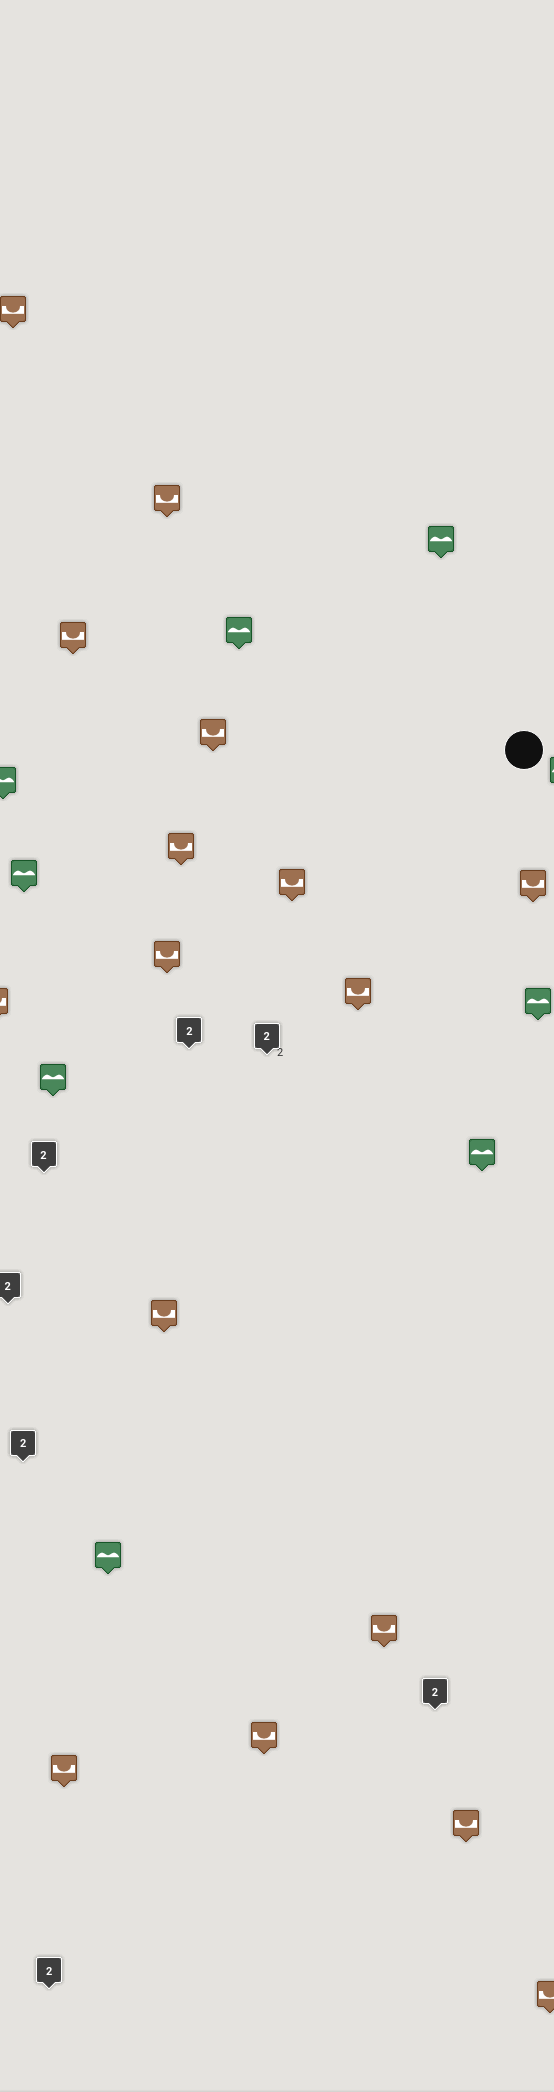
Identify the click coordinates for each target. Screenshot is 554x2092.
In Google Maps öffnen (77, 1472)
